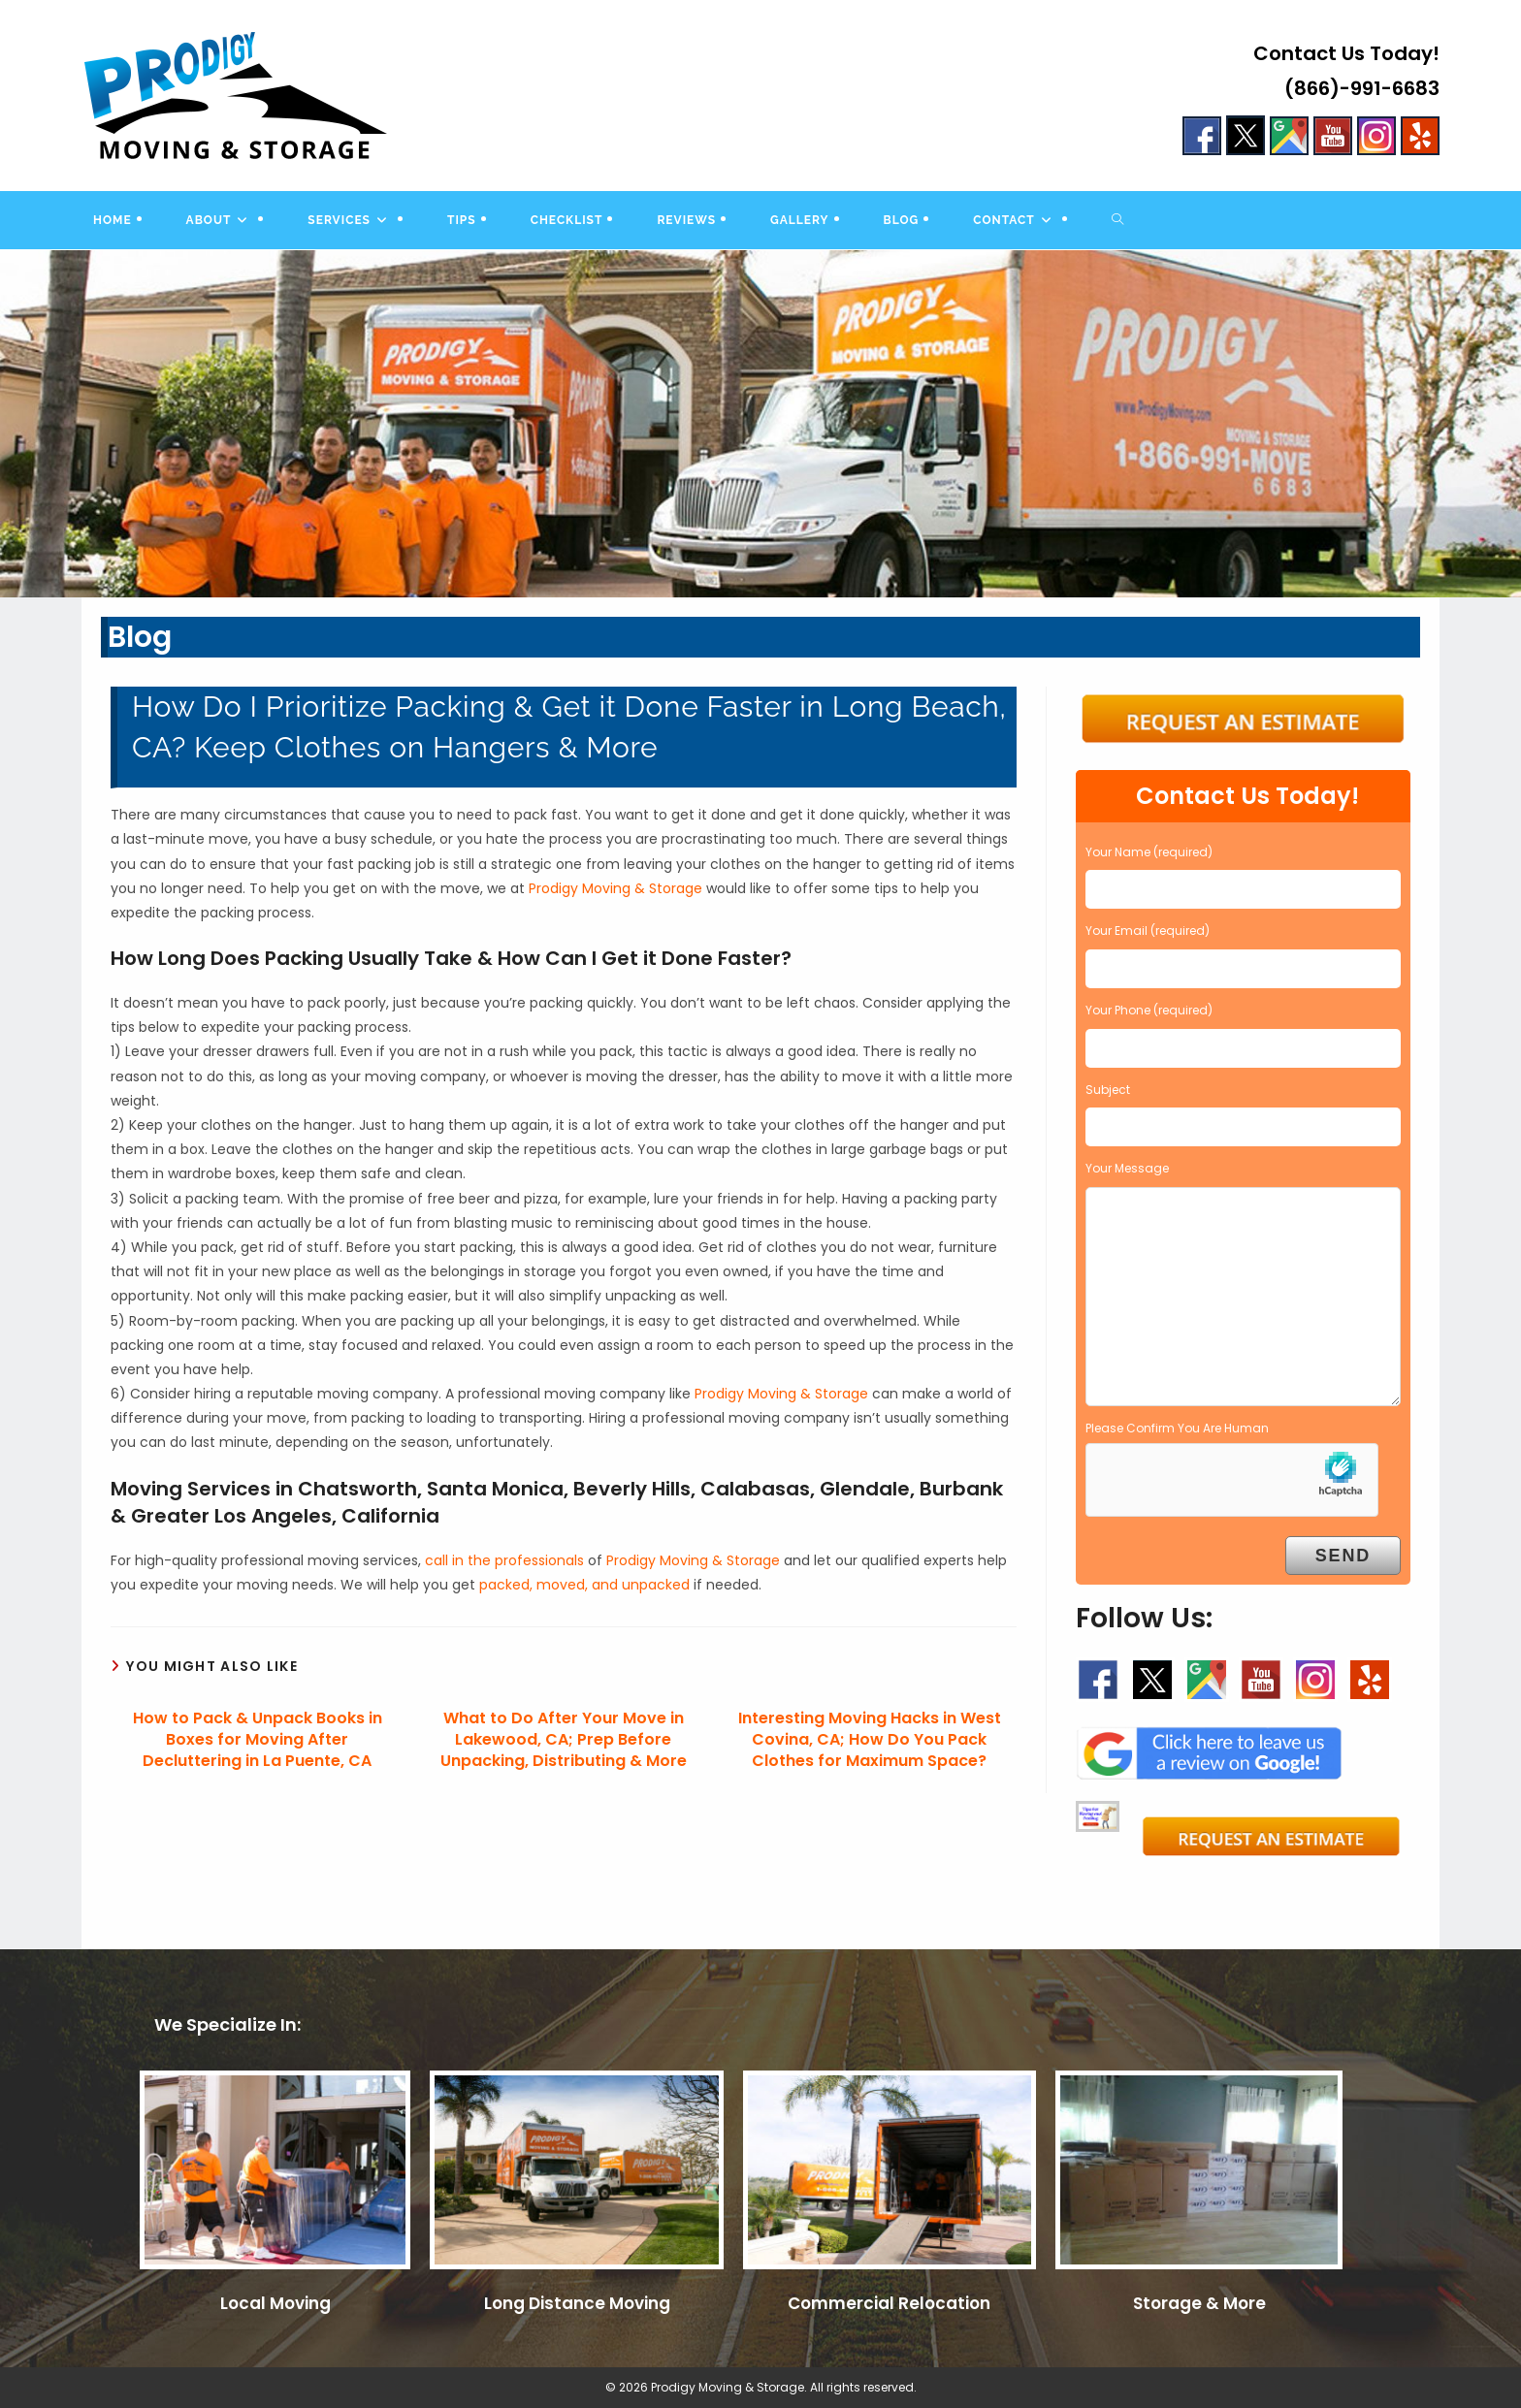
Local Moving (275, 2303)
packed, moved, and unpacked (584, 1584)
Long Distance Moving (577, 2303)
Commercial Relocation (889, 2303)
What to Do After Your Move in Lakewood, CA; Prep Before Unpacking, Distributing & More (563, 1740)
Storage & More (1199, 2303)
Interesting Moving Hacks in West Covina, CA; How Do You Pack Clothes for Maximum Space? (869, 1740)
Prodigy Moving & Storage (615, 888)
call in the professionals (504, 1560)
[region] (760, 423)
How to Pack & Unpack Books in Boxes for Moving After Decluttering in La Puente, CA (257, 1740)
